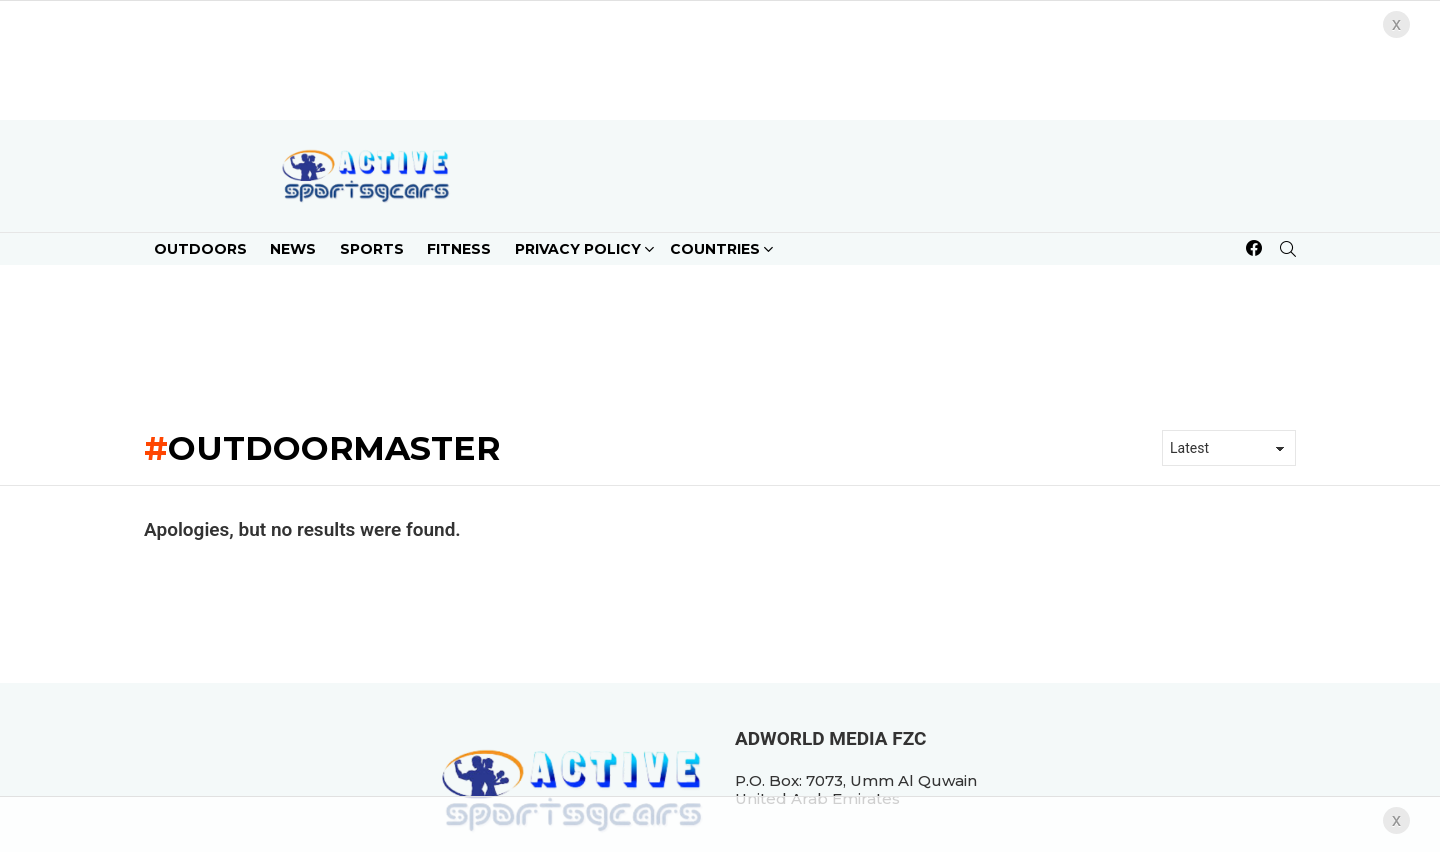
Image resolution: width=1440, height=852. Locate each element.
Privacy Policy (578, 252)
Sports (372, 249)
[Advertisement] (720, 340)
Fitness (459, 249)
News (293, 249)
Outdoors (200, 249)
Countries (715, 252)
